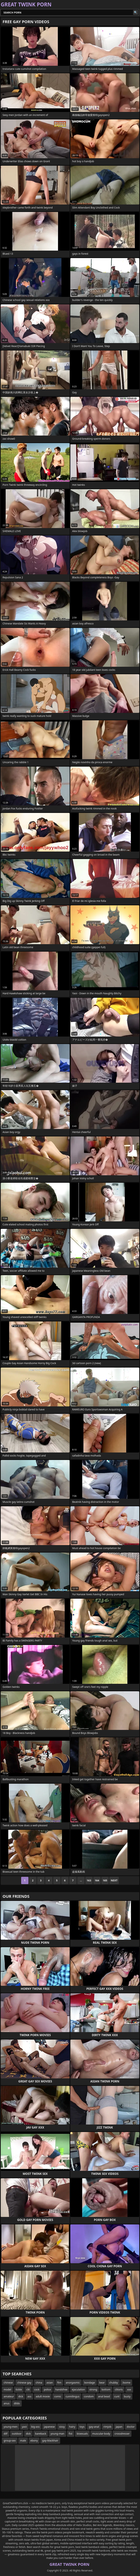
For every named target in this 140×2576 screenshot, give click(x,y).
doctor (131, 2426)
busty (127, 2396)
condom (89, 2396)
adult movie (43, 2396)
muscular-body (101, 2433)
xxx (129, 2389)
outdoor (17, 2433)
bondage (89, 2382)
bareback (40, 2433)
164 (97, 1880)
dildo (17, 2403)
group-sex (10, 2440)
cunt (117, 2396)
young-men (11, 2426)
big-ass (35, 2426)
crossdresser (122, 2433)
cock (36, 2389)
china (39, 2382)
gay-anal (94, 2426)
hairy (72, 2426)
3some (126, 2382)
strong (93, 2389)
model (7, 2389)
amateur (9, 2396)
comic (57, 2396)
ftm (59, 2382)
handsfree (61, 2389)
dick (20, 2396)
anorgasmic (73, 2382)
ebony (34, 2440)
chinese (8, 2382)
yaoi (24, 2426)
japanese (49, 2426)
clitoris (119, 2389)
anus (6, 2403)
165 (105, 1880)
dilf (5, 2433)
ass (29, 2396)
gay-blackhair (50, 2440)
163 (89, 1880)
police (47, 2389)
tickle (19, 2389)
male (23, 2440)
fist (70, 2433)
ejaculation (78, 2389)
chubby (113, 2382)
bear (102, 2382)
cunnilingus (72, 2396)
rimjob (107, 2426)
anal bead (104, 2396)
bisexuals (82, 2433)
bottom (106, 2389)
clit (28, 2389)
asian (49, 2382)
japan (119, 2426)
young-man (57, 2433)
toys (81, 2426)
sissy (62, 2426)
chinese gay (24, 2382)
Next (114, 1880)
